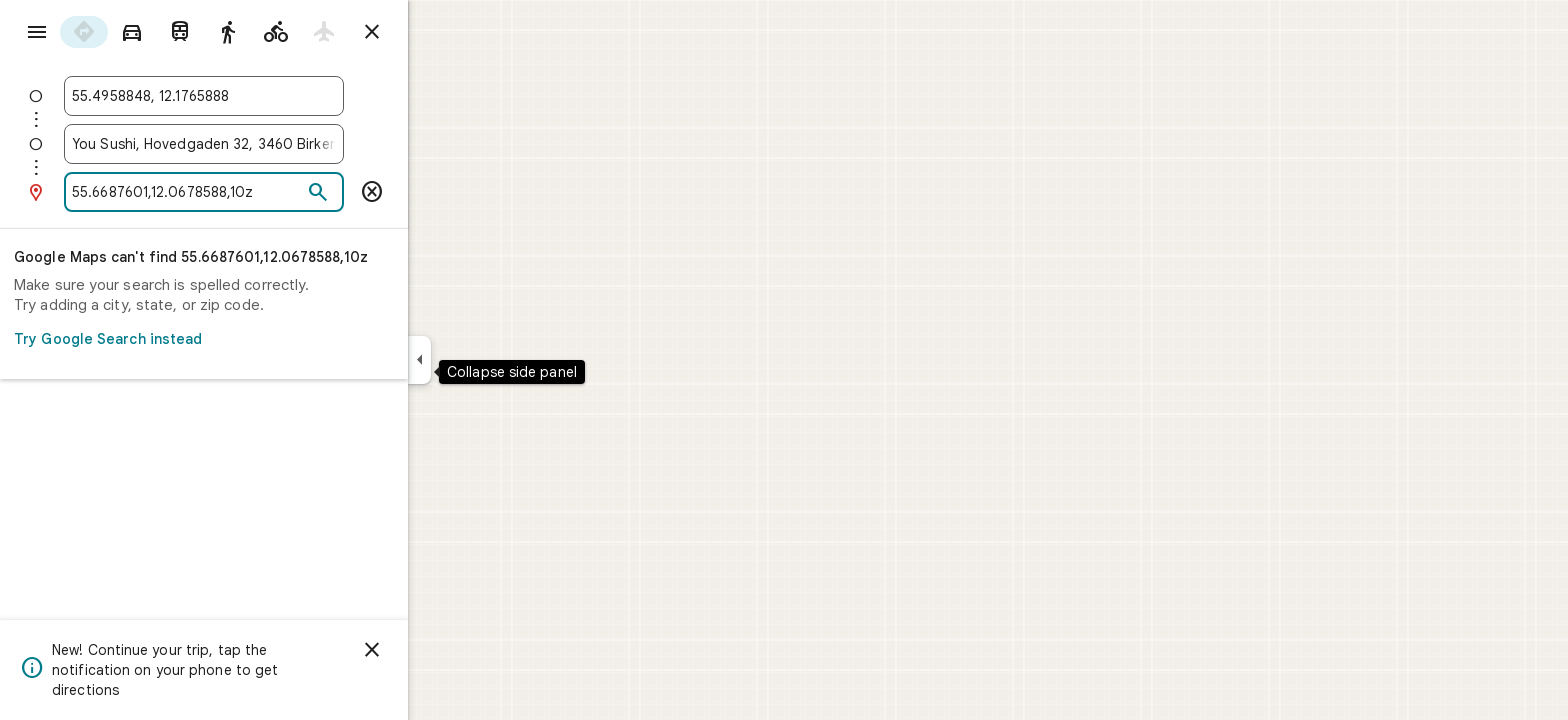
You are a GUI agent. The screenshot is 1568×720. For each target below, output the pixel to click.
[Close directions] (444, 32)
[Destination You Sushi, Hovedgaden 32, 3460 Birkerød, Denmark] (276, 144)
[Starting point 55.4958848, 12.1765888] (276, 96)
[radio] (156, 32)
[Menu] (36, 34)
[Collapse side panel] (491, 360)
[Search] (390, 193)
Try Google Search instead (270, 339)
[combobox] (276, 96)
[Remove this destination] (444, 192)
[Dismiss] (444, 650)
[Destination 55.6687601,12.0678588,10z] (259, 192)
